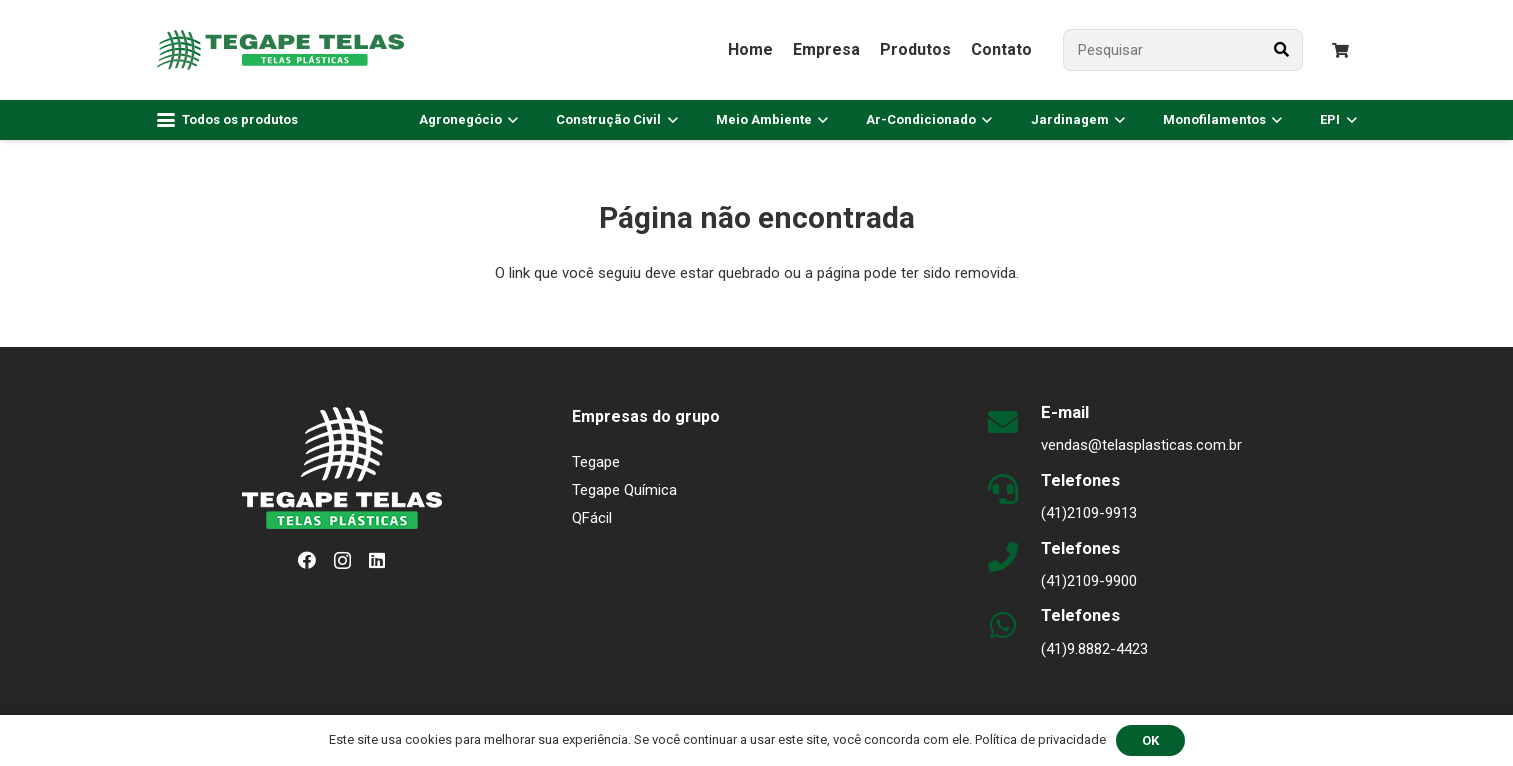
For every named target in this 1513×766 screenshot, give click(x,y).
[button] (228, 120)
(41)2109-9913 (1089, 513)
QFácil (592, 518)
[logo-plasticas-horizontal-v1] (280, 50)
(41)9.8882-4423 (1094, 649)
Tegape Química (624, 490)
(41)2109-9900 (1089, 581)
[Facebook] (307, 560)
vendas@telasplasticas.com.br (1141, 445)
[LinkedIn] (377, 560)
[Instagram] (342, 561)
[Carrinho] (1340, 50)
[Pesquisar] (1183, 50)
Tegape (596, 462)
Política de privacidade (1040, 739)
